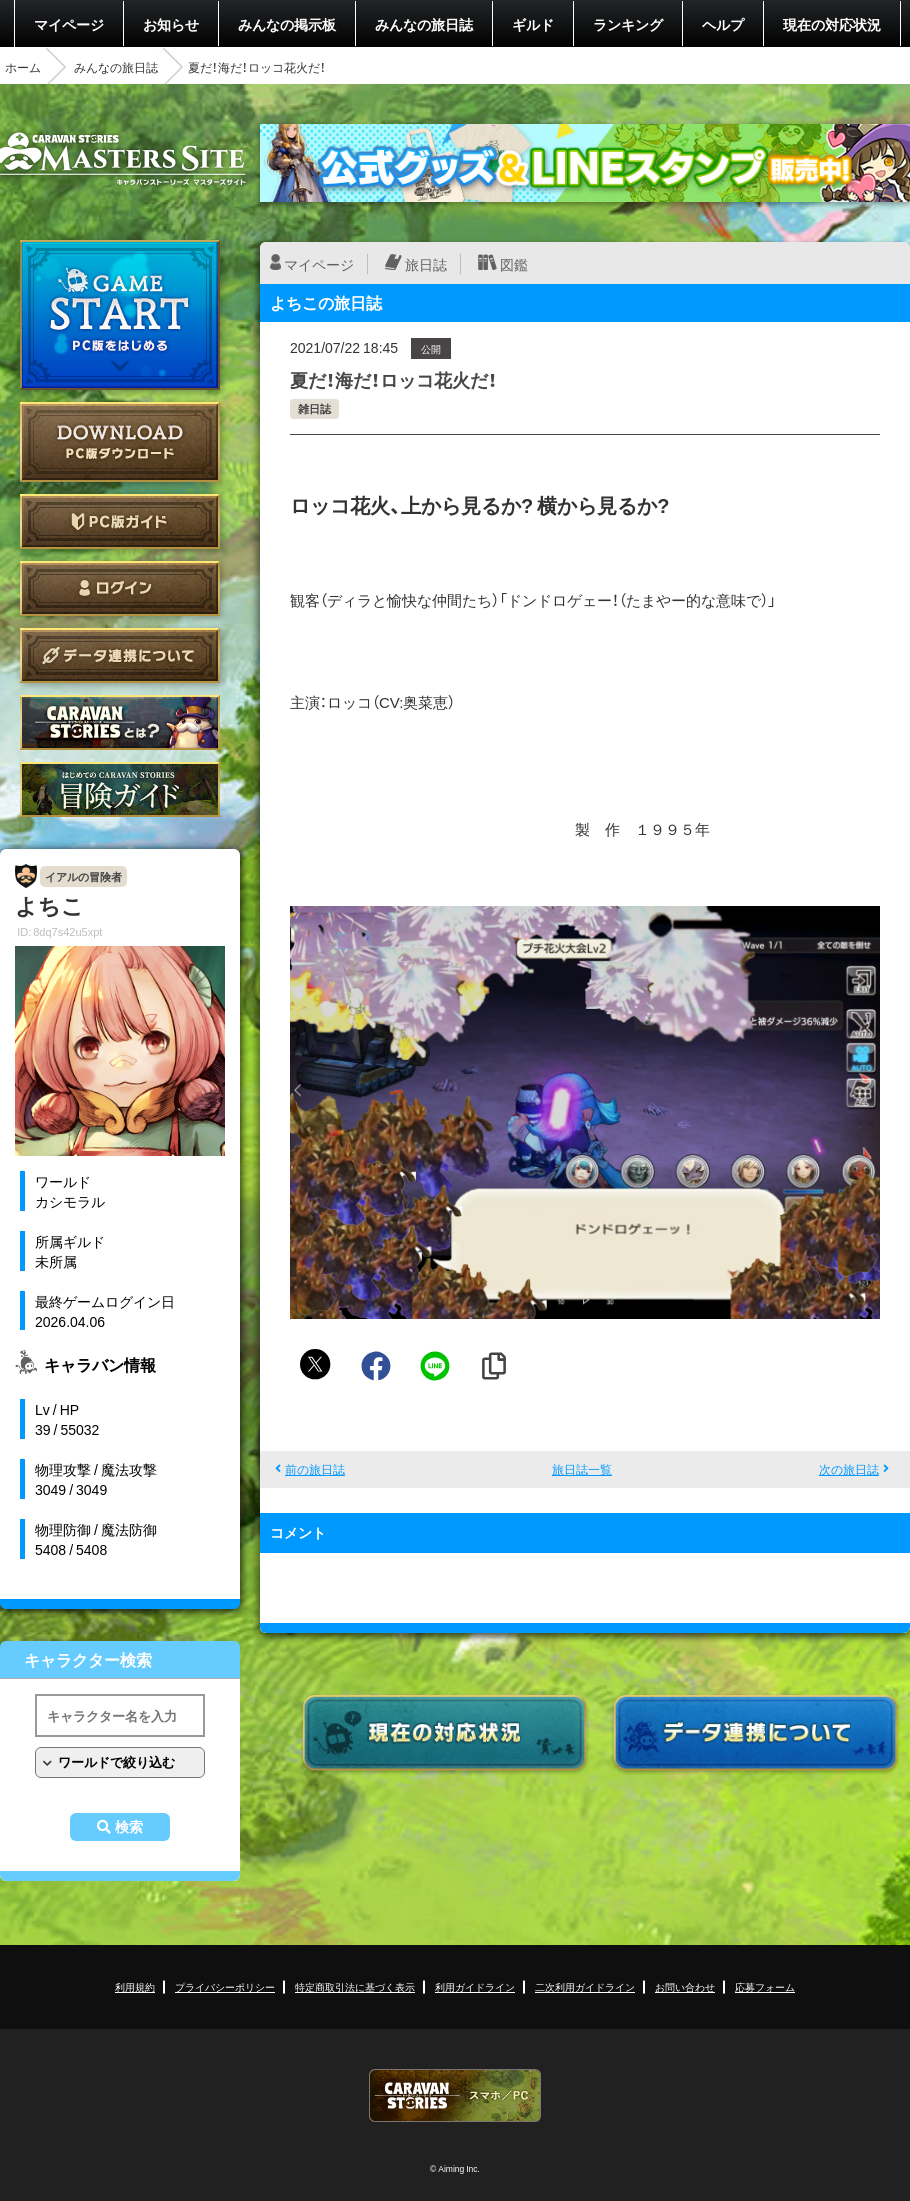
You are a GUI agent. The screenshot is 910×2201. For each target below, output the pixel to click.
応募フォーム (765, 1986)
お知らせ (171, 24)
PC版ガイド (120, 521)
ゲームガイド (120, 789)
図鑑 (514, 264)
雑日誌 (314, 408)
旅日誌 (426, 264)
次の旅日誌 (849, 1469)
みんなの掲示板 (287, 24)
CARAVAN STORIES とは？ (120, 722)
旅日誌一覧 (582, 1469)
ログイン (120, 588)
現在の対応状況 (832, 24)
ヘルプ (723, 24)
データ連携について (120, 655)
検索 (129, 1827)
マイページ (69, 24)
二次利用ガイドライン (585, 1986)
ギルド (533, 24)
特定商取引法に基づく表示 (355, 1986)
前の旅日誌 (315, 1469)
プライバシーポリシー (225, 1986)
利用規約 (135, 1986)
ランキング (628, 24)
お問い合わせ (685, 1986)
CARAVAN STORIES (455, 2095)
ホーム (23, 67)
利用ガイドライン (475, 1986)
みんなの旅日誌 (424, 24)
